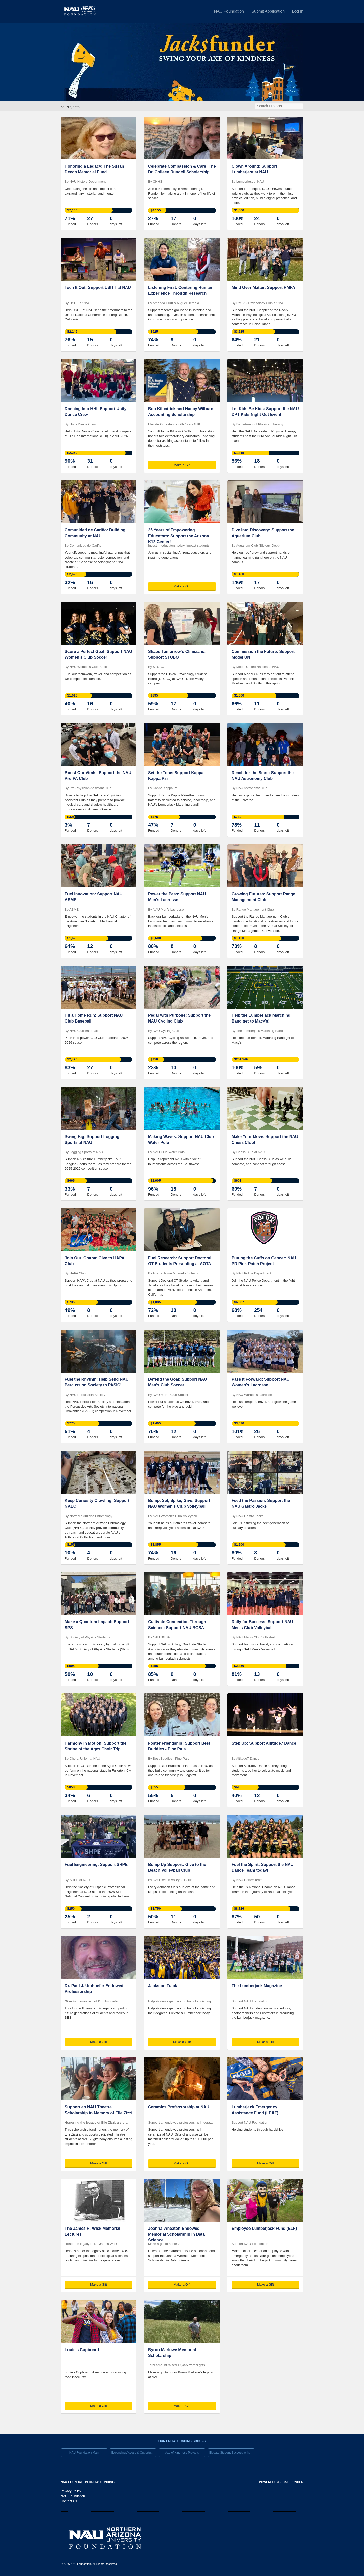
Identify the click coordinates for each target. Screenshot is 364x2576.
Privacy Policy (71, 2491)
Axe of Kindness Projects (182, 2452)
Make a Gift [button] (182, 465)
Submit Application (268, 11)
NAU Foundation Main (84, 2452)
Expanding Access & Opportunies (133, 2452)
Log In (297, 11)
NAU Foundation (229, 11)
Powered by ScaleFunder (281, 2482)
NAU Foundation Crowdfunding (88, 2482)
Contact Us (69, 2501)
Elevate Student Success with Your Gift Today (231, 2452)
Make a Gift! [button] (182, 2042)
